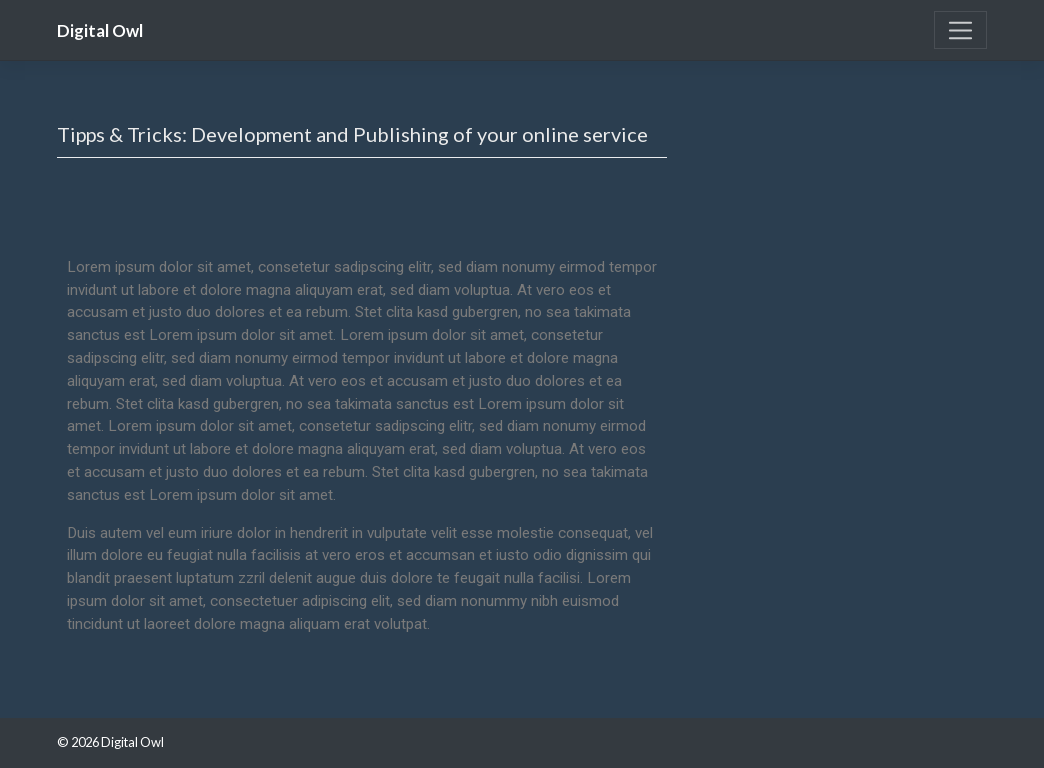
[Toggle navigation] (960, 30)
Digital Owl (100, 31)
